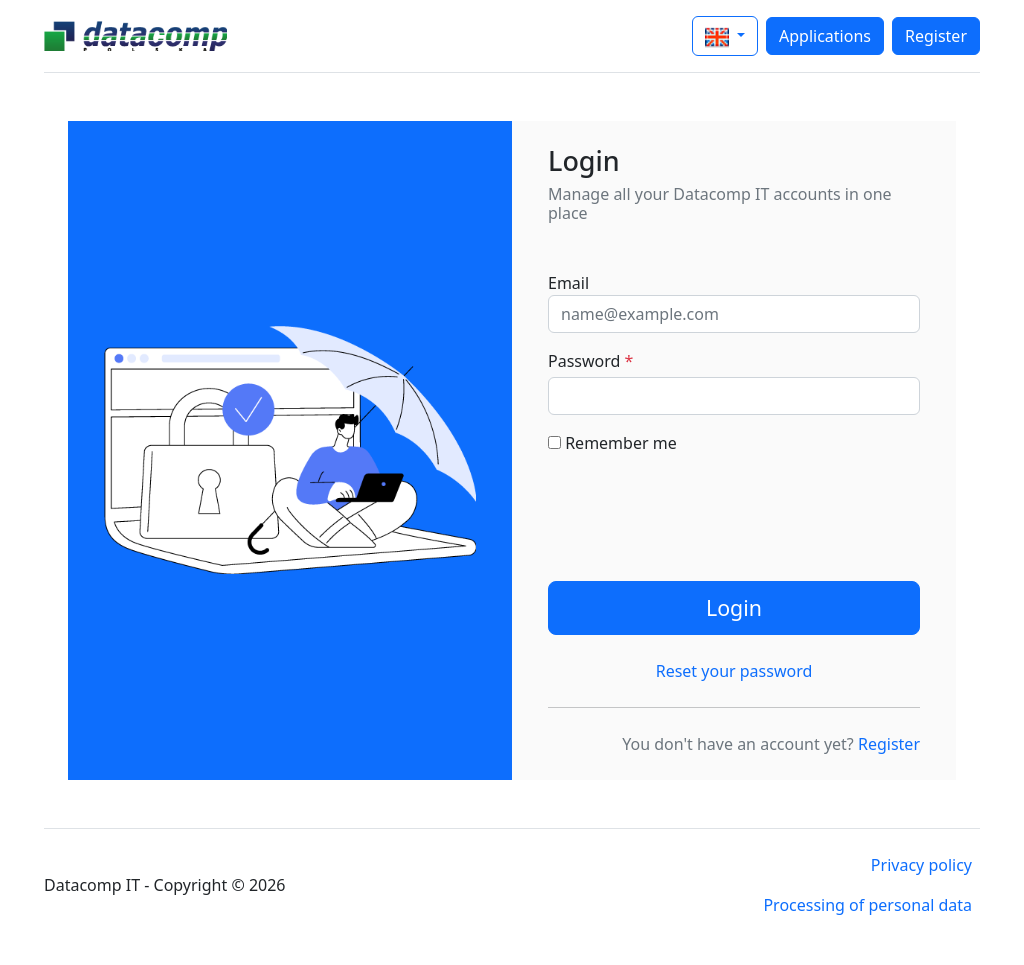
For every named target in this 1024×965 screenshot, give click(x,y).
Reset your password (734, 671)
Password (590, 361)
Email (568, 283)
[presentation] (700, 510)
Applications (825, 36)
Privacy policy (921, 865)
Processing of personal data (867, 905)
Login (734, 607)
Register (936, 36)
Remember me (612, 443)
